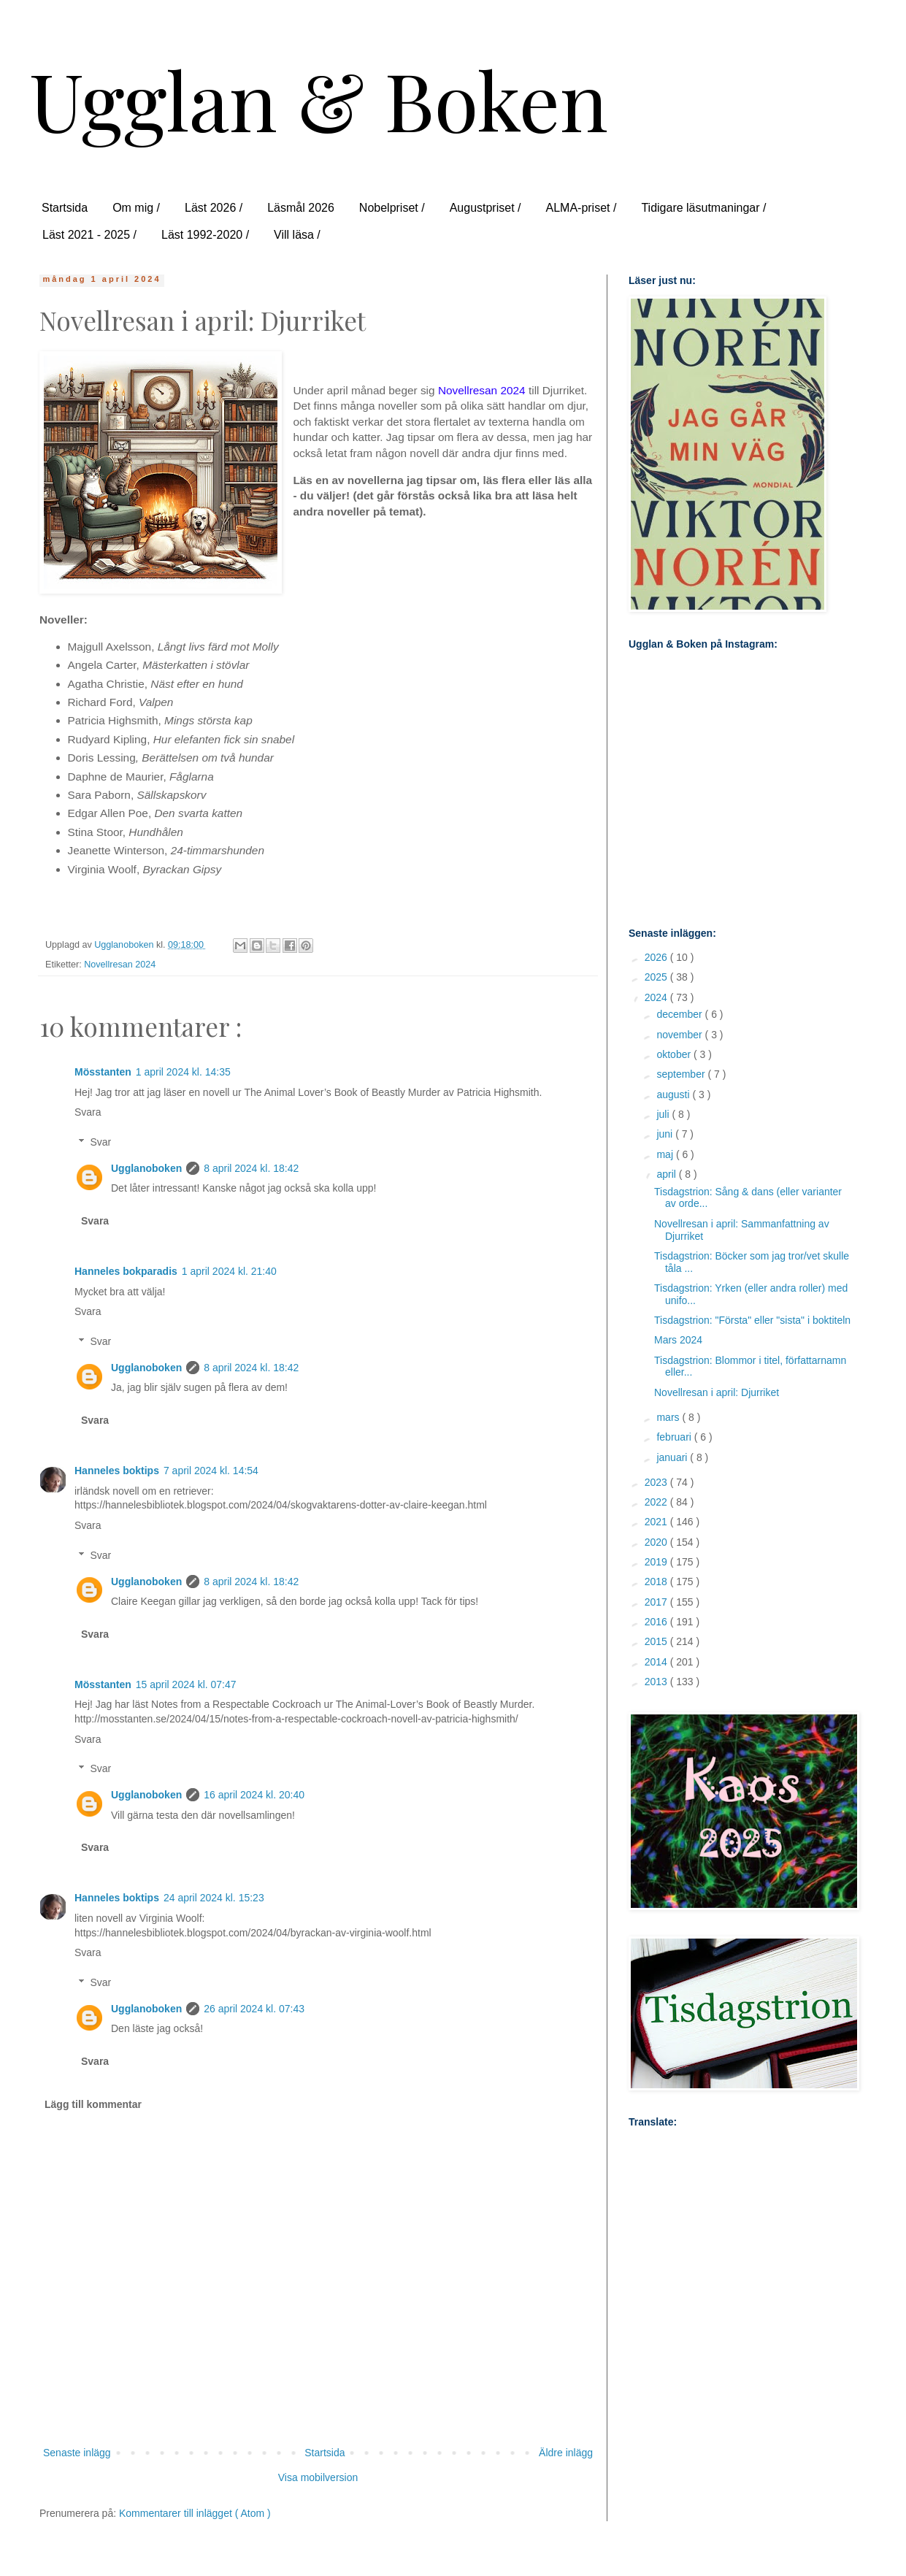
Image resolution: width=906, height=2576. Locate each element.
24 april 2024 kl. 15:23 (214, 1898)
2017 (657, 1602)
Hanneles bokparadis (125, 1271)
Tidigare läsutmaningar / (703, 208)
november (680, 1034)
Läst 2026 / (213, 208)
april (667, 1174)
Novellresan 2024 (120, 964)
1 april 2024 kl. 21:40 (229, 1271)
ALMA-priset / (580, 208)
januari (673, 1457)
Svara (87, 1112)
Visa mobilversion (318, 2477)
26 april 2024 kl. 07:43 (254, 2009)
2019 (657, 1562)
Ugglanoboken (146, 1168)
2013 (657, 1681)
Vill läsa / (297, 235)
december (680, 1014)
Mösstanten (102, 1072)
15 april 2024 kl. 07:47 (186, 1684)
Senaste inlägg (77, 2452)
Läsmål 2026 (300, 208)
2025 (657, 977)
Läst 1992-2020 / (205, 235)
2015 (657, 1641)
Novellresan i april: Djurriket (716, 1392)
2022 (657, 1502)
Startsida (65, 208)
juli (664, 1114)
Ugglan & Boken (318, 99)
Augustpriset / (485, 208)
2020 (657, 1542)
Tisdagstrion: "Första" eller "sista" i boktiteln (752, 1320)
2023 (657, 1482)
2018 (657, 1581)
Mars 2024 (678, 1340)
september (681, 1074)
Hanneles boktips (116, 1470)
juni (665, 1134)
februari (675, 1437)
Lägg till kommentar (93, 2104)
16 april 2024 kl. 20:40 (254, 1795)
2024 (657, 997)
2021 (657, 1521)
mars (669, 1417)
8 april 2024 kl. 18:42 (251, 1168)
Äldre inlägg (566, 2452)
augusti (674, 1094)
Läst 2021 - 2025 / (89, 235)
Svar (100, 1142)
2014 (657, 1662)
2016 (657, 1622)
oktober (675, 1054)
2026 (657, 957)
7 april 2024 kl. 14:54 (211, 1470)
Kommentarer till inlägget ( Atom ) (195, 2513)
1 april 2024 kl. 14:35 (183, 1072)
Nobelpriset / (392, 208)
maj (665, 1154)
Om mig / (136, 208)
